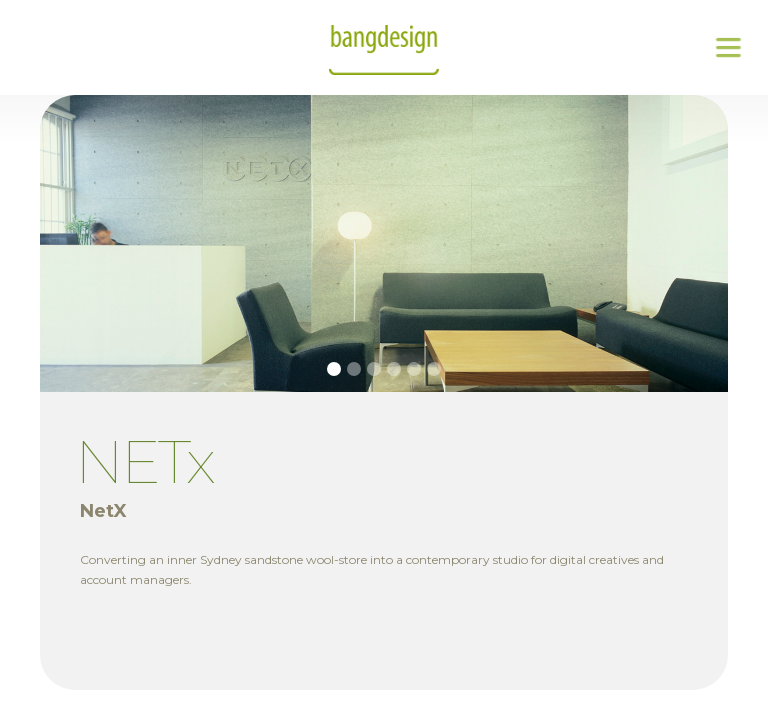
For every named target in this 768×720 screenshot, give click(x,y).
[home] (384, 47)
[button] (728, 47)
